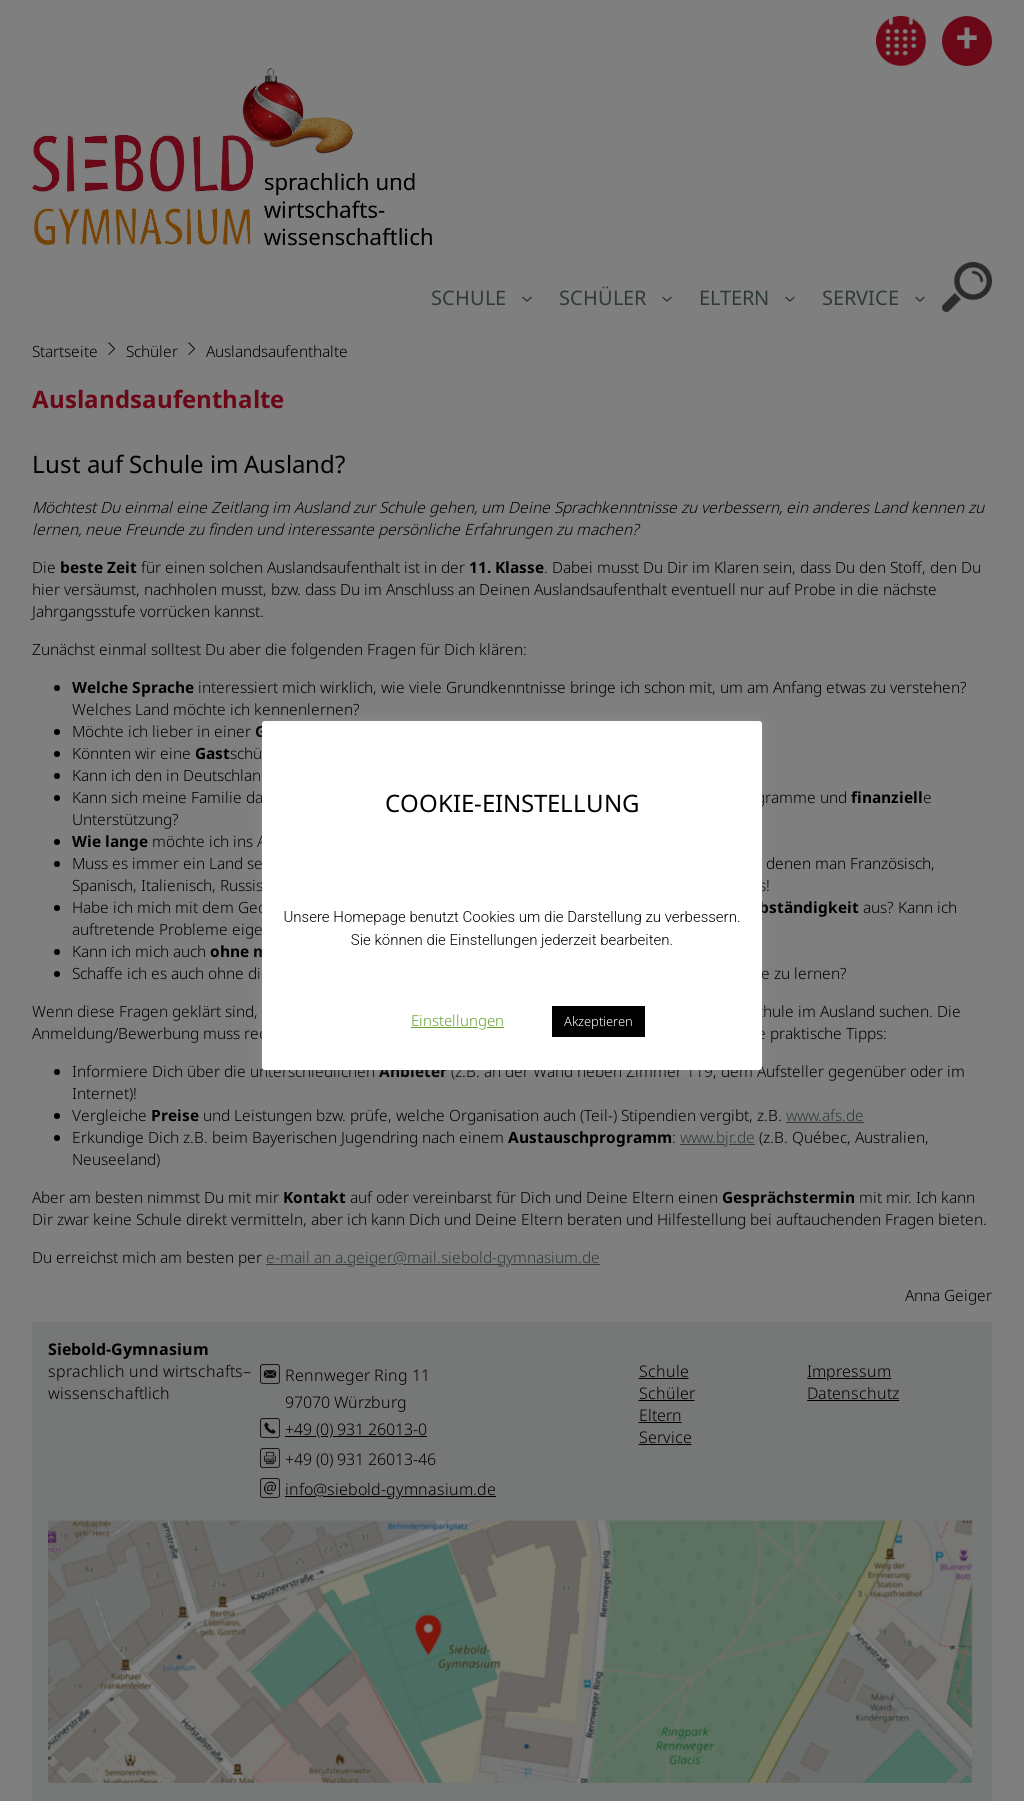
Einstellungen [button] (457, 1020)
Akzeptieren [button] (598, 1021)
